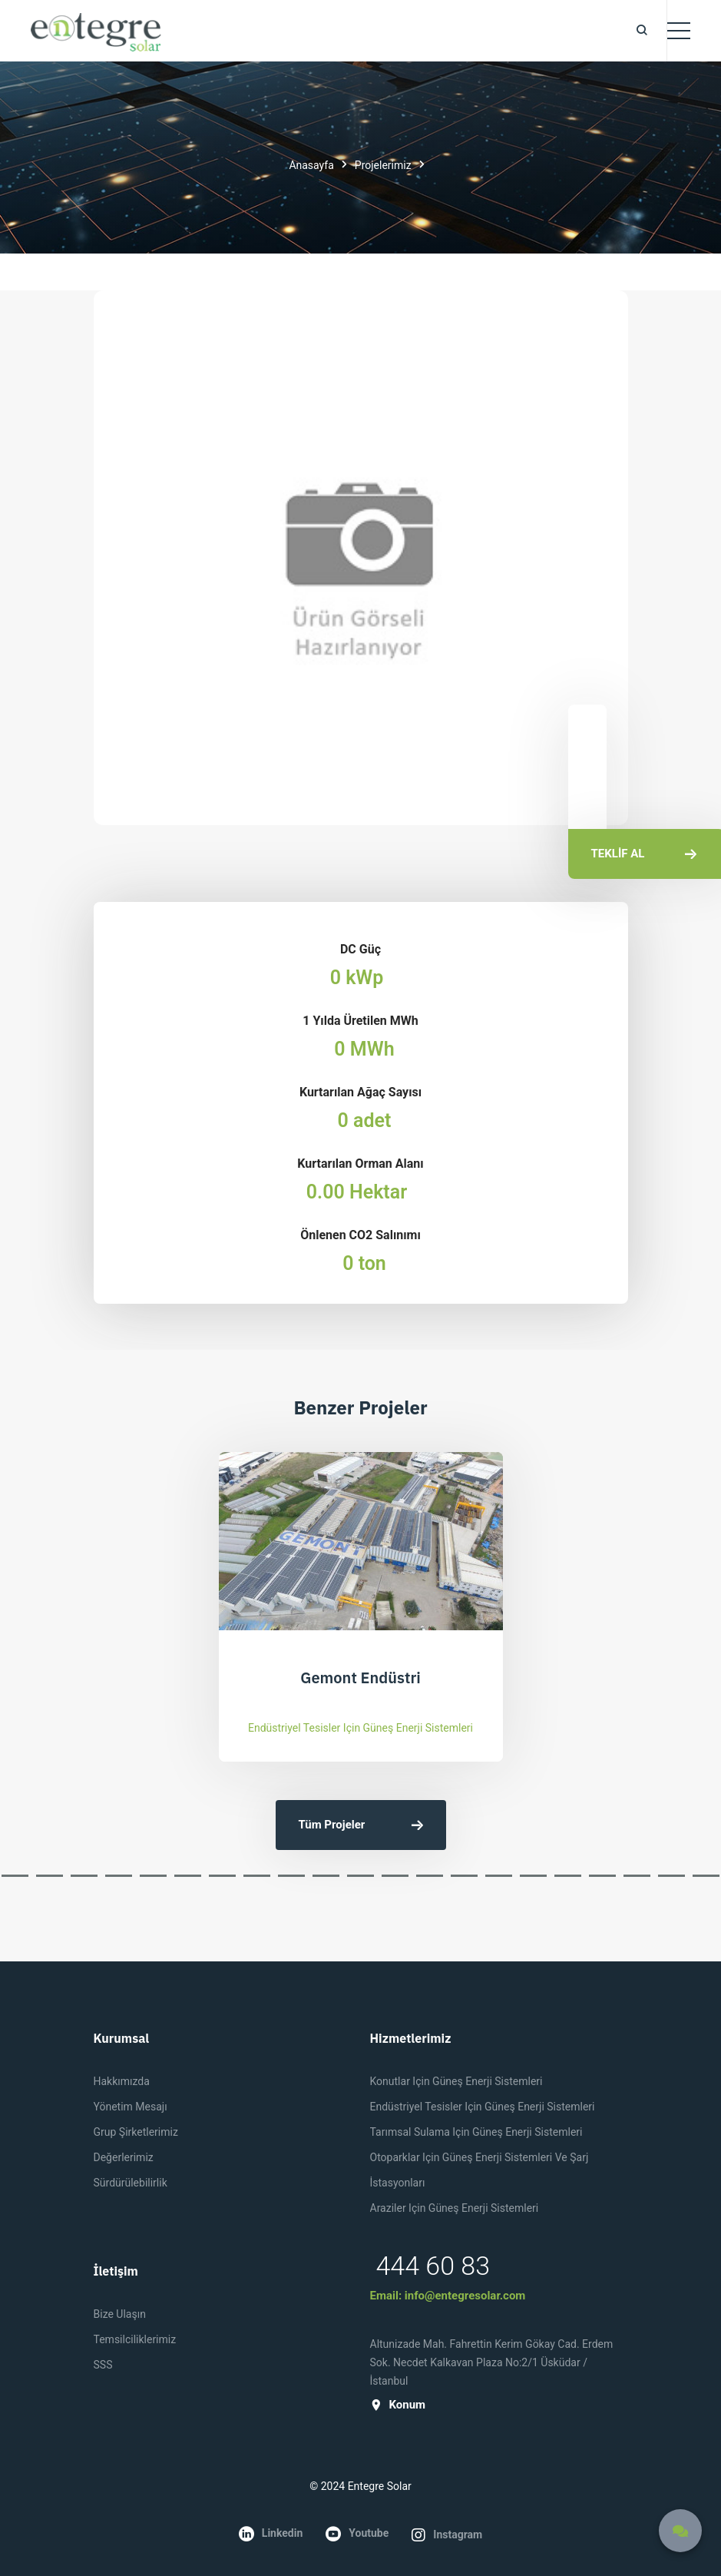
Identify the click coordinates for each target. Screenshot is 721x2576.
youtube (357, 2533)
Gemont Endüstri (360, 1677)
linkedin (271, 2533)
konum (398, 2405)
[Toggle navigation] (678, 30)
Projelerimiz (383, 165)
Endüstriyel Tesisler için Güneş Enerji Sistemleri (360, 1728)
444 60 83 (433, 2265)
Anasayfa (311, 165)
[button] (15, 1876)
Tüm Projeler (361, 1825)
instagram (447, 2535)
